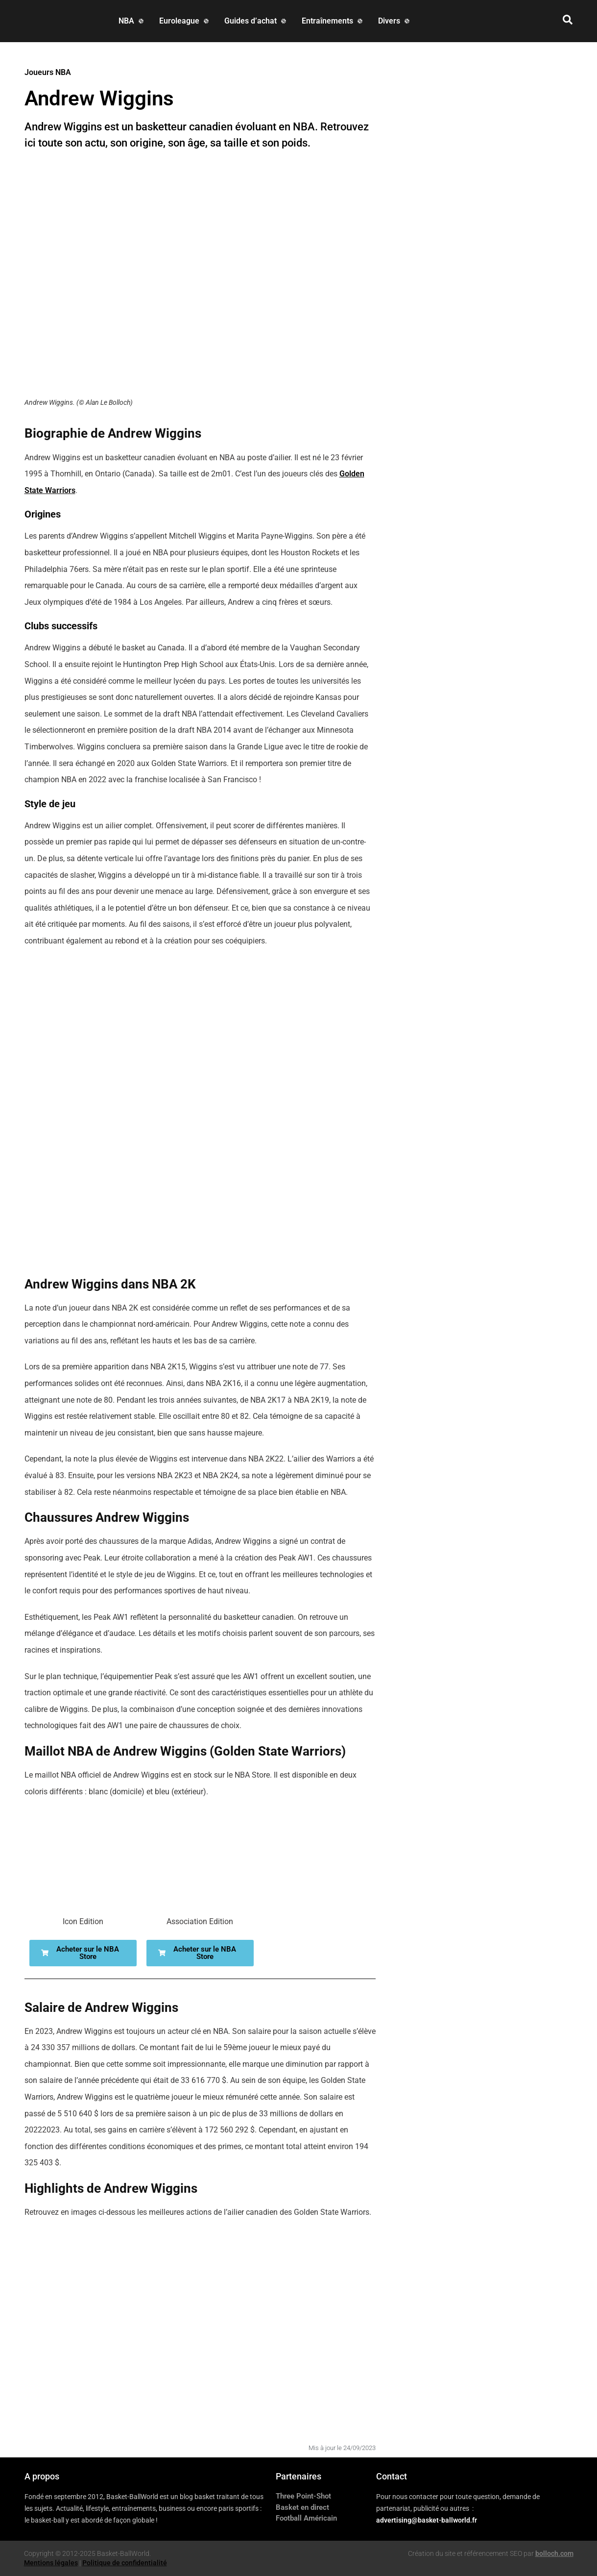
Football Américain (306, 2518)
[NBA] (132, 21)
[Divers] (394, 21)
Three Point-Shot (303, 2496)
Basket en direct (302, 2507)
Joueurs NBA (47, 72)
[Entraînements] (333, 21)
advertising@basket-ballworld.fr (426, 2520)
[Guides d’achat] (256, 21)
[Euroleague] (184, 21)
